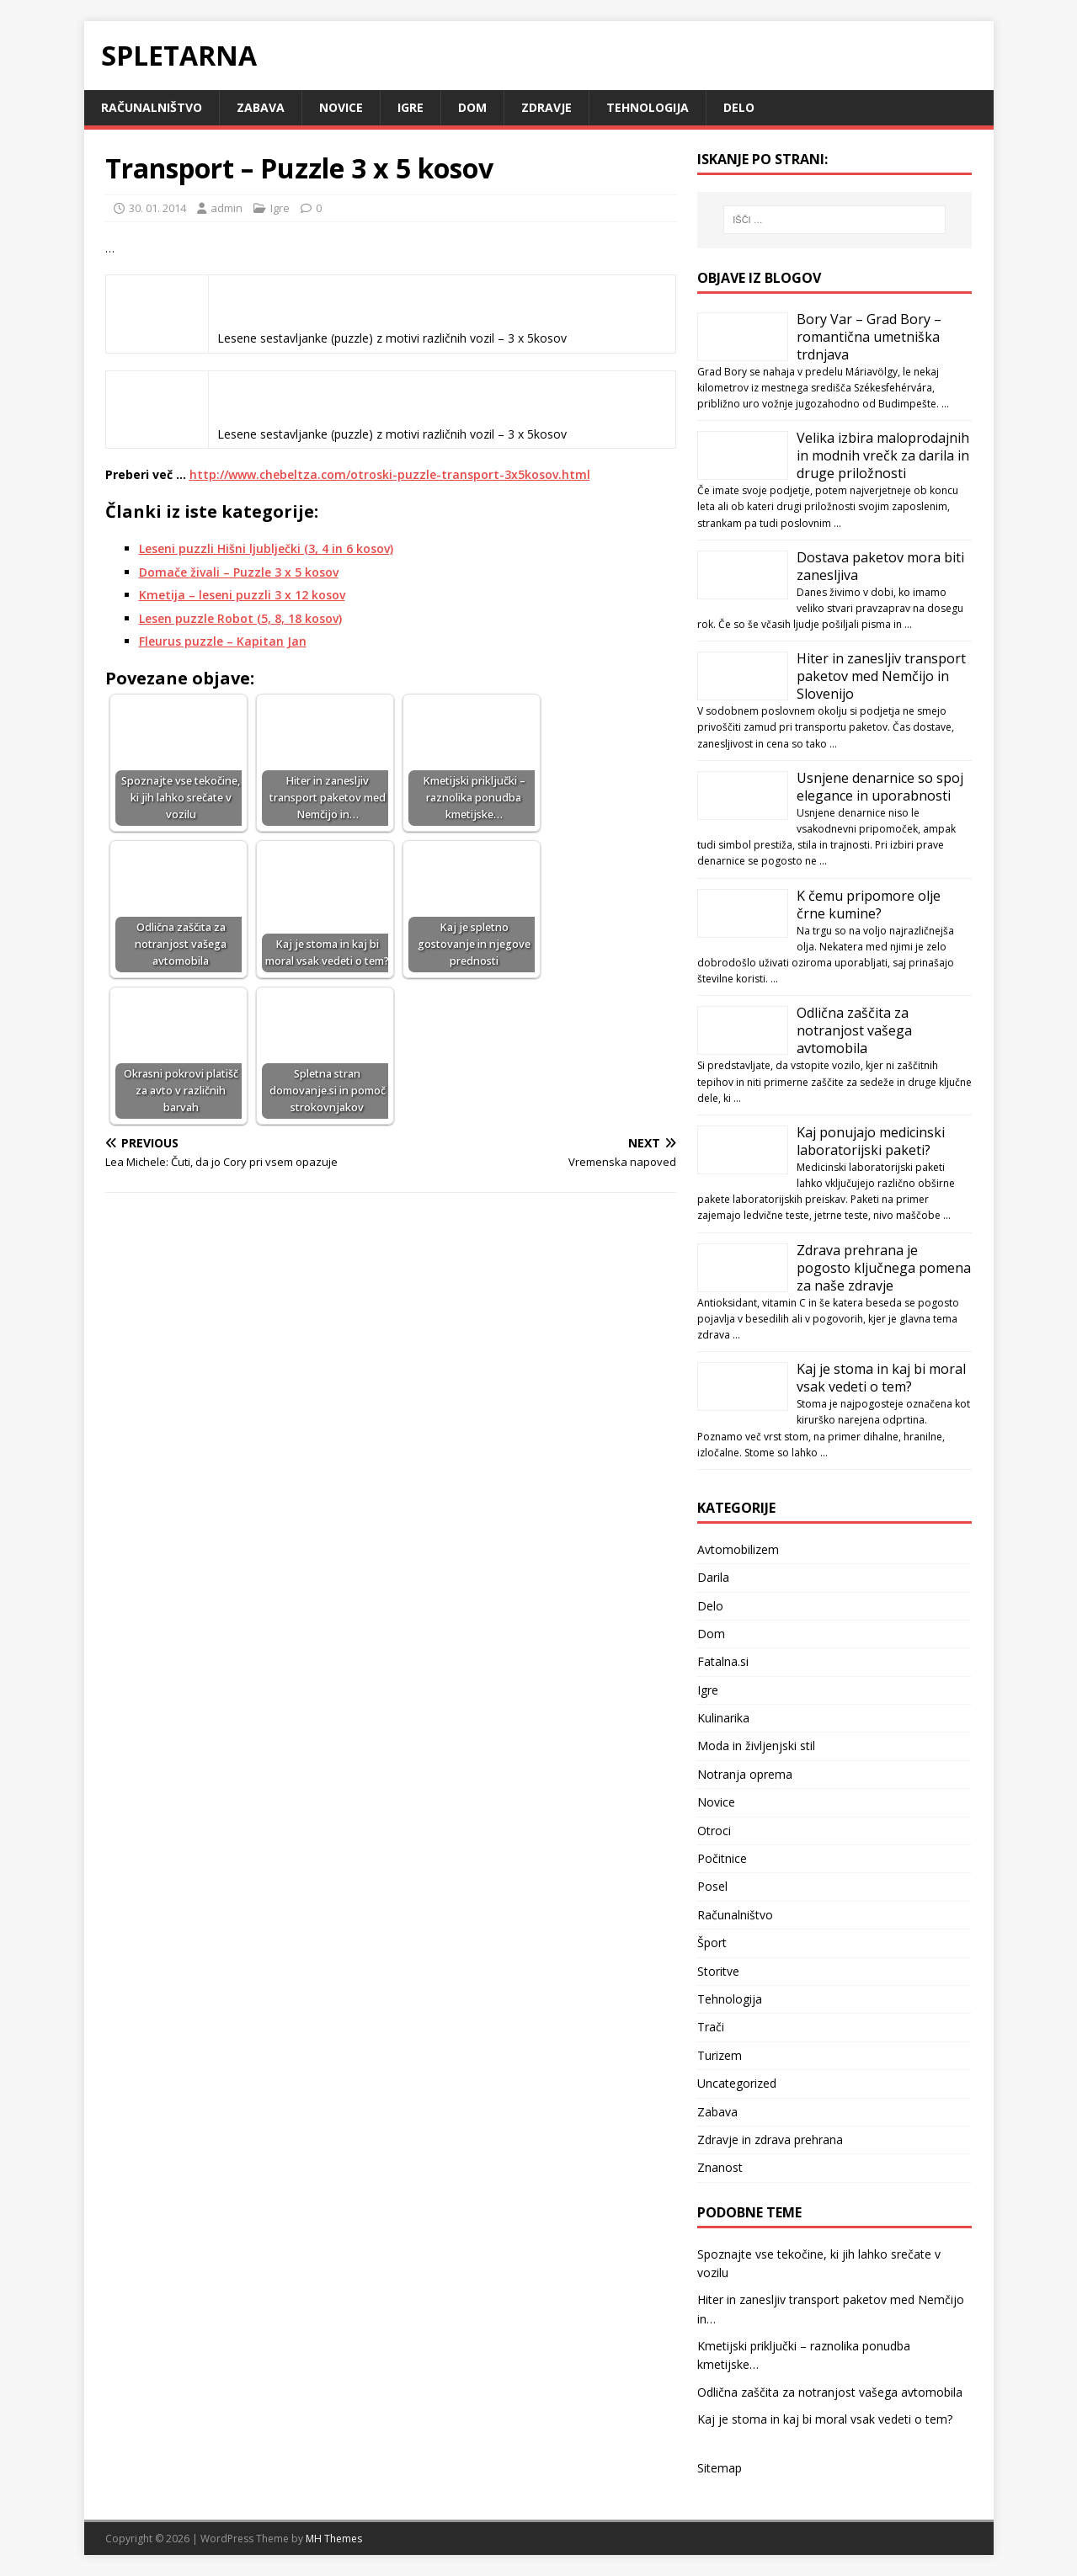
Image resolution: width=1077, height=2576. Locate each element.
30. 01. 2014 (157, 208)
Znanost (720, 2167)
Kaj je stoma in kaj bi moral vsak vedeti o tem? (881, 1378)
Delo (738, 107)
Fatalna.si (723, 1661)
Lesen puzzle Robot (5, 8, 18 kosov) (240, 618)
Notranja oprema (744, 1774)
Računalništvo (151, 107)
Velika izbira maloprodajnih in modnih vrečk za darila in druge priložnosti (883, 455)
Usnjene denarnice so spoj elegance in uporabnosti (880, 787)
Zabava (261, 107)
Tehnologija (647, 107)
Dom (472, 107)
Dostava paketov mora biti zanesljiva (880, 566)
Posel (712, 1886)
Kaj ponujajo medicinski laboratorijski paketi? (871, 1141)
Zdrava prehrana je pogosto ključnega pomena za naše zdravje (884, 1268)
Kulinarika (723, 1718)
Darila (713, 1577)
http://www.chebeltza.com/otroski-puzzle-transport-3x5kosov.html (389, 474)
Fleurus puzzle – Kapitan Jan (223, 641)
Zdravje (546, 107)
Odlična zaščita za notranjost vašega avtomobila (854, 1030)
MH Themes (334, 2538)
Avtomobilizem (738, 1549)
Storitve (718, 1971)
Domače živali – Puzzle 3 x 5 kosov (239, 572)
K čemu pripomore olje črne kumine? (869, 904)
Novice (341, 107)
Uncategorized (736, 2083)
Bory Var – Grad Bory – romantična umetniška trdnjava (869, 337)
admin (227, 208)
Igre (410, 107)
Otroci (714, 1831)
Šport (712, 1943)
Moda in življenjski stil (756, 1746)
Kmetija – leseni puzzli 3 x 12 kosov (242, 595)
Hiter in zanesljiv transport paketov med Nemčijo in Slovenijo (881, 676)
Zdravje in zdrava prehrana (770, 2140)
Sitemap (719, 2468)
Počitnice (722, 1858)
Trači (710, 2027)
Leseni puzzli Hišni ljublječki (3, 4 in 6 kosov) (266, 548)
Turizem (719, 2055)
